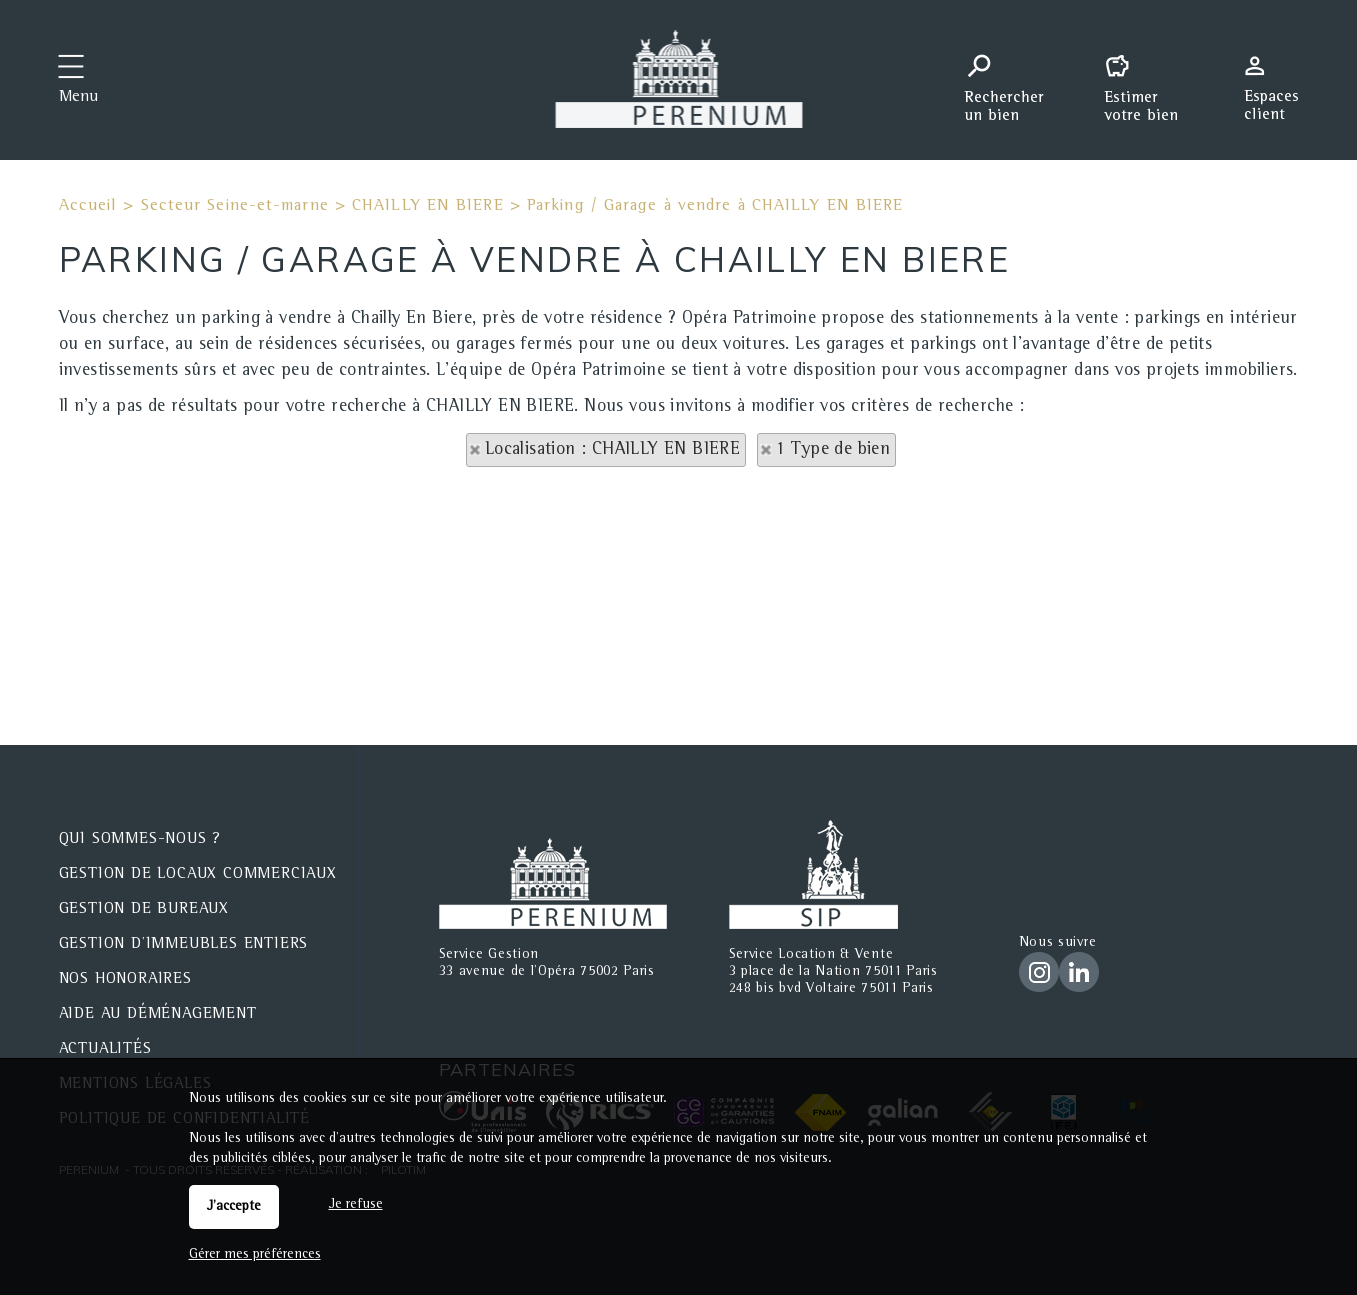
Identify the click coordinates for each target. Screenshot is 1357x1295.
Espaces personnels (1279, 78)
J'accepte (234, 1207)
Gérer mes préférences (255, 1255)
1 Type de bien (833, 450)
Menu (78, 98)
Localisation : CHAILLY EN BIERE (612, 450)
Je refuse (356, 1205)
